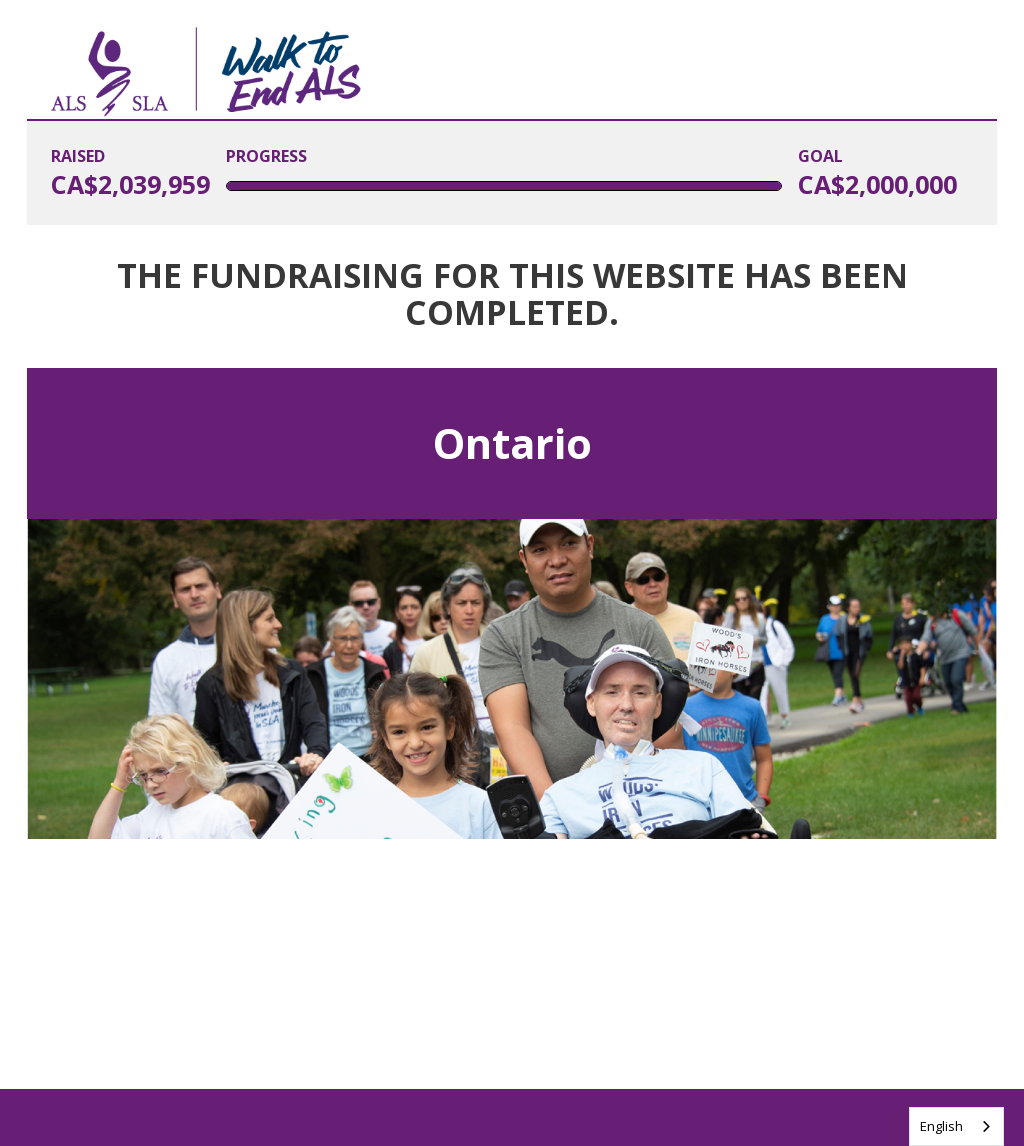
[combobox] (956, 1126)
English (941, 1126)
